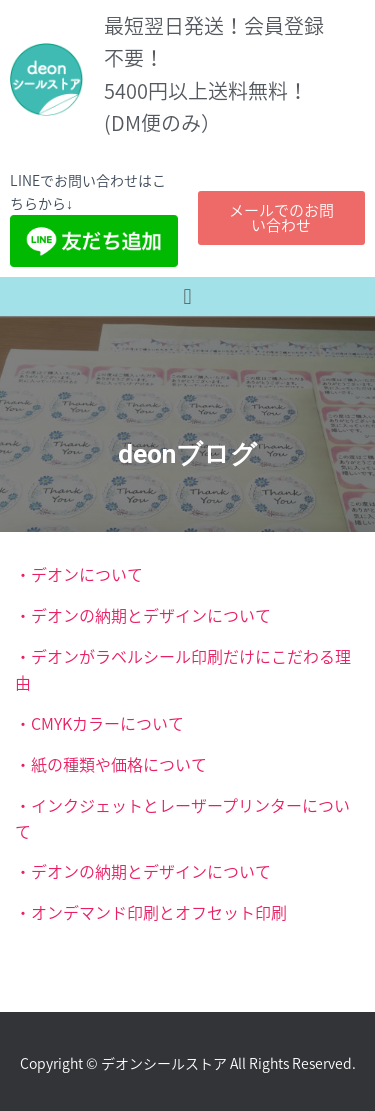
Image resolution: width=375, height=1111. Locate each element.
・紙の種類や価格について (111, 764)
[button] (187, 296)
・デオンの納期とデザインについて (143, 615)
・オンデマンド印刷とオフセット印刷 (151, 912)
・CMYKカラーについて (99, 723)
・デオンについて (79, 574)
